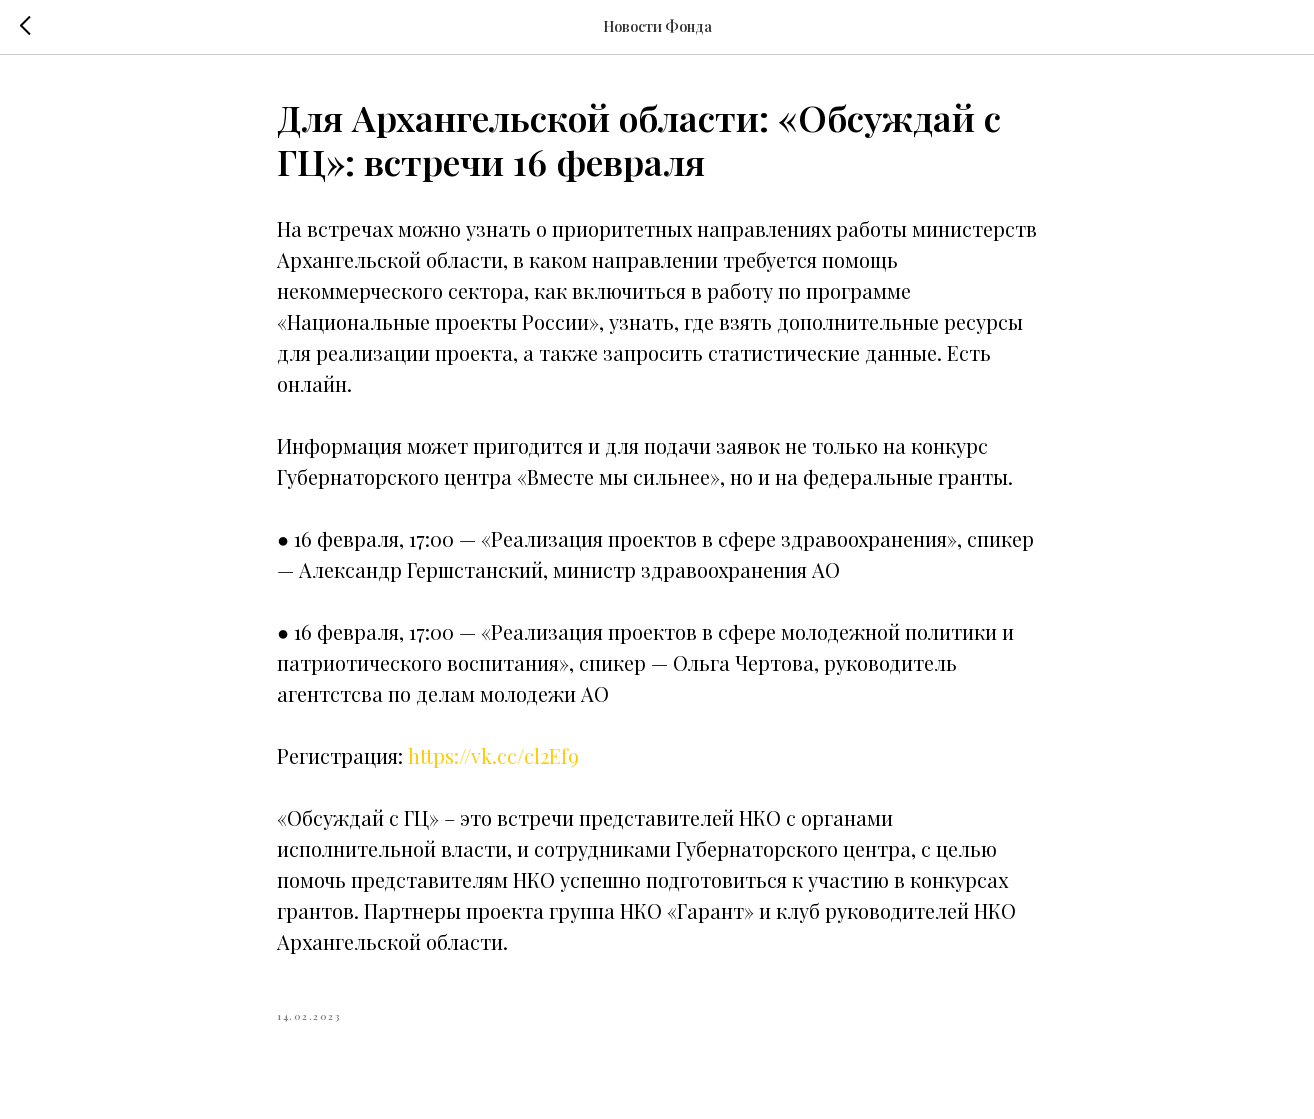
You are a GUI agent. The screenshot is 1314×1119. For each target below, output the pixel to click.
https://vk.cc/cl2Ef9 (493, 755)
